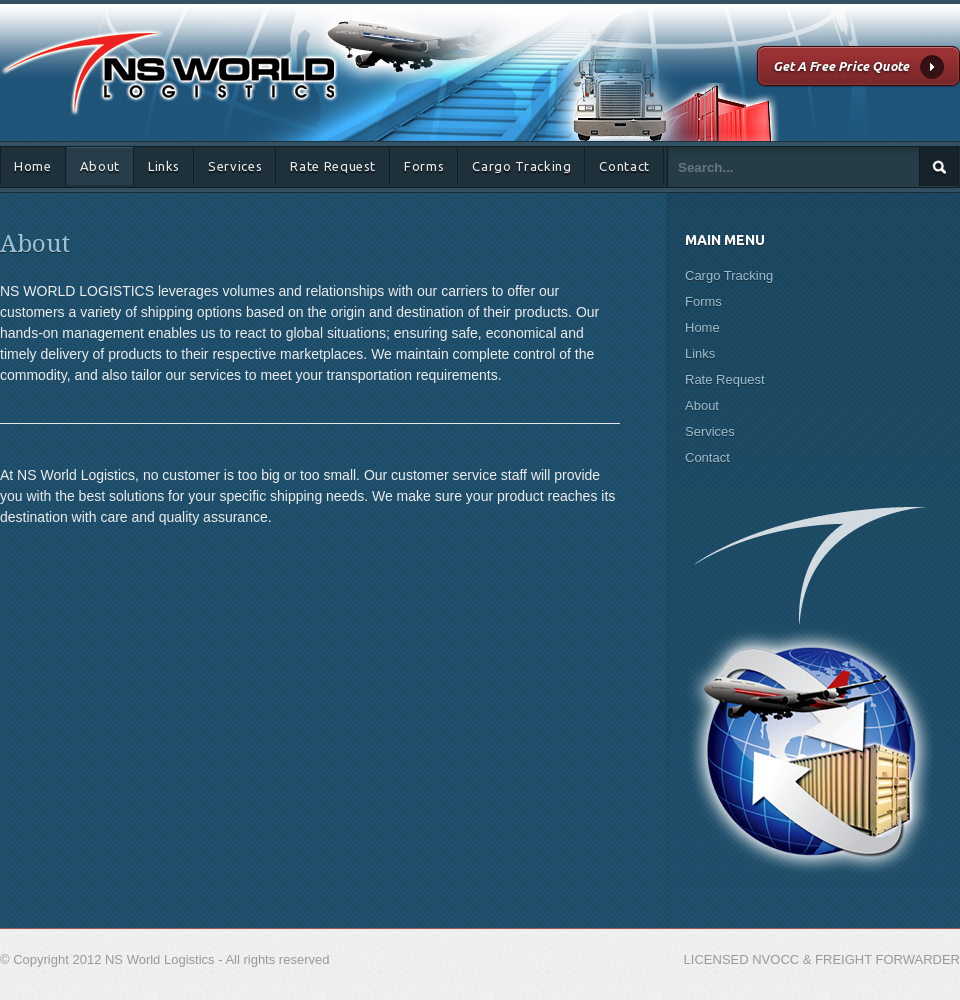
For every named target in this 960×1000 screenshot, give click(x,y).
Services (235, 166)
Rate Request (333, 166)
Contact (624, 166)
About (100, 166)
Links (164, 166)
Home (33, 166)
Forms (424, 166)
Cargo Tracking (521, 166)
